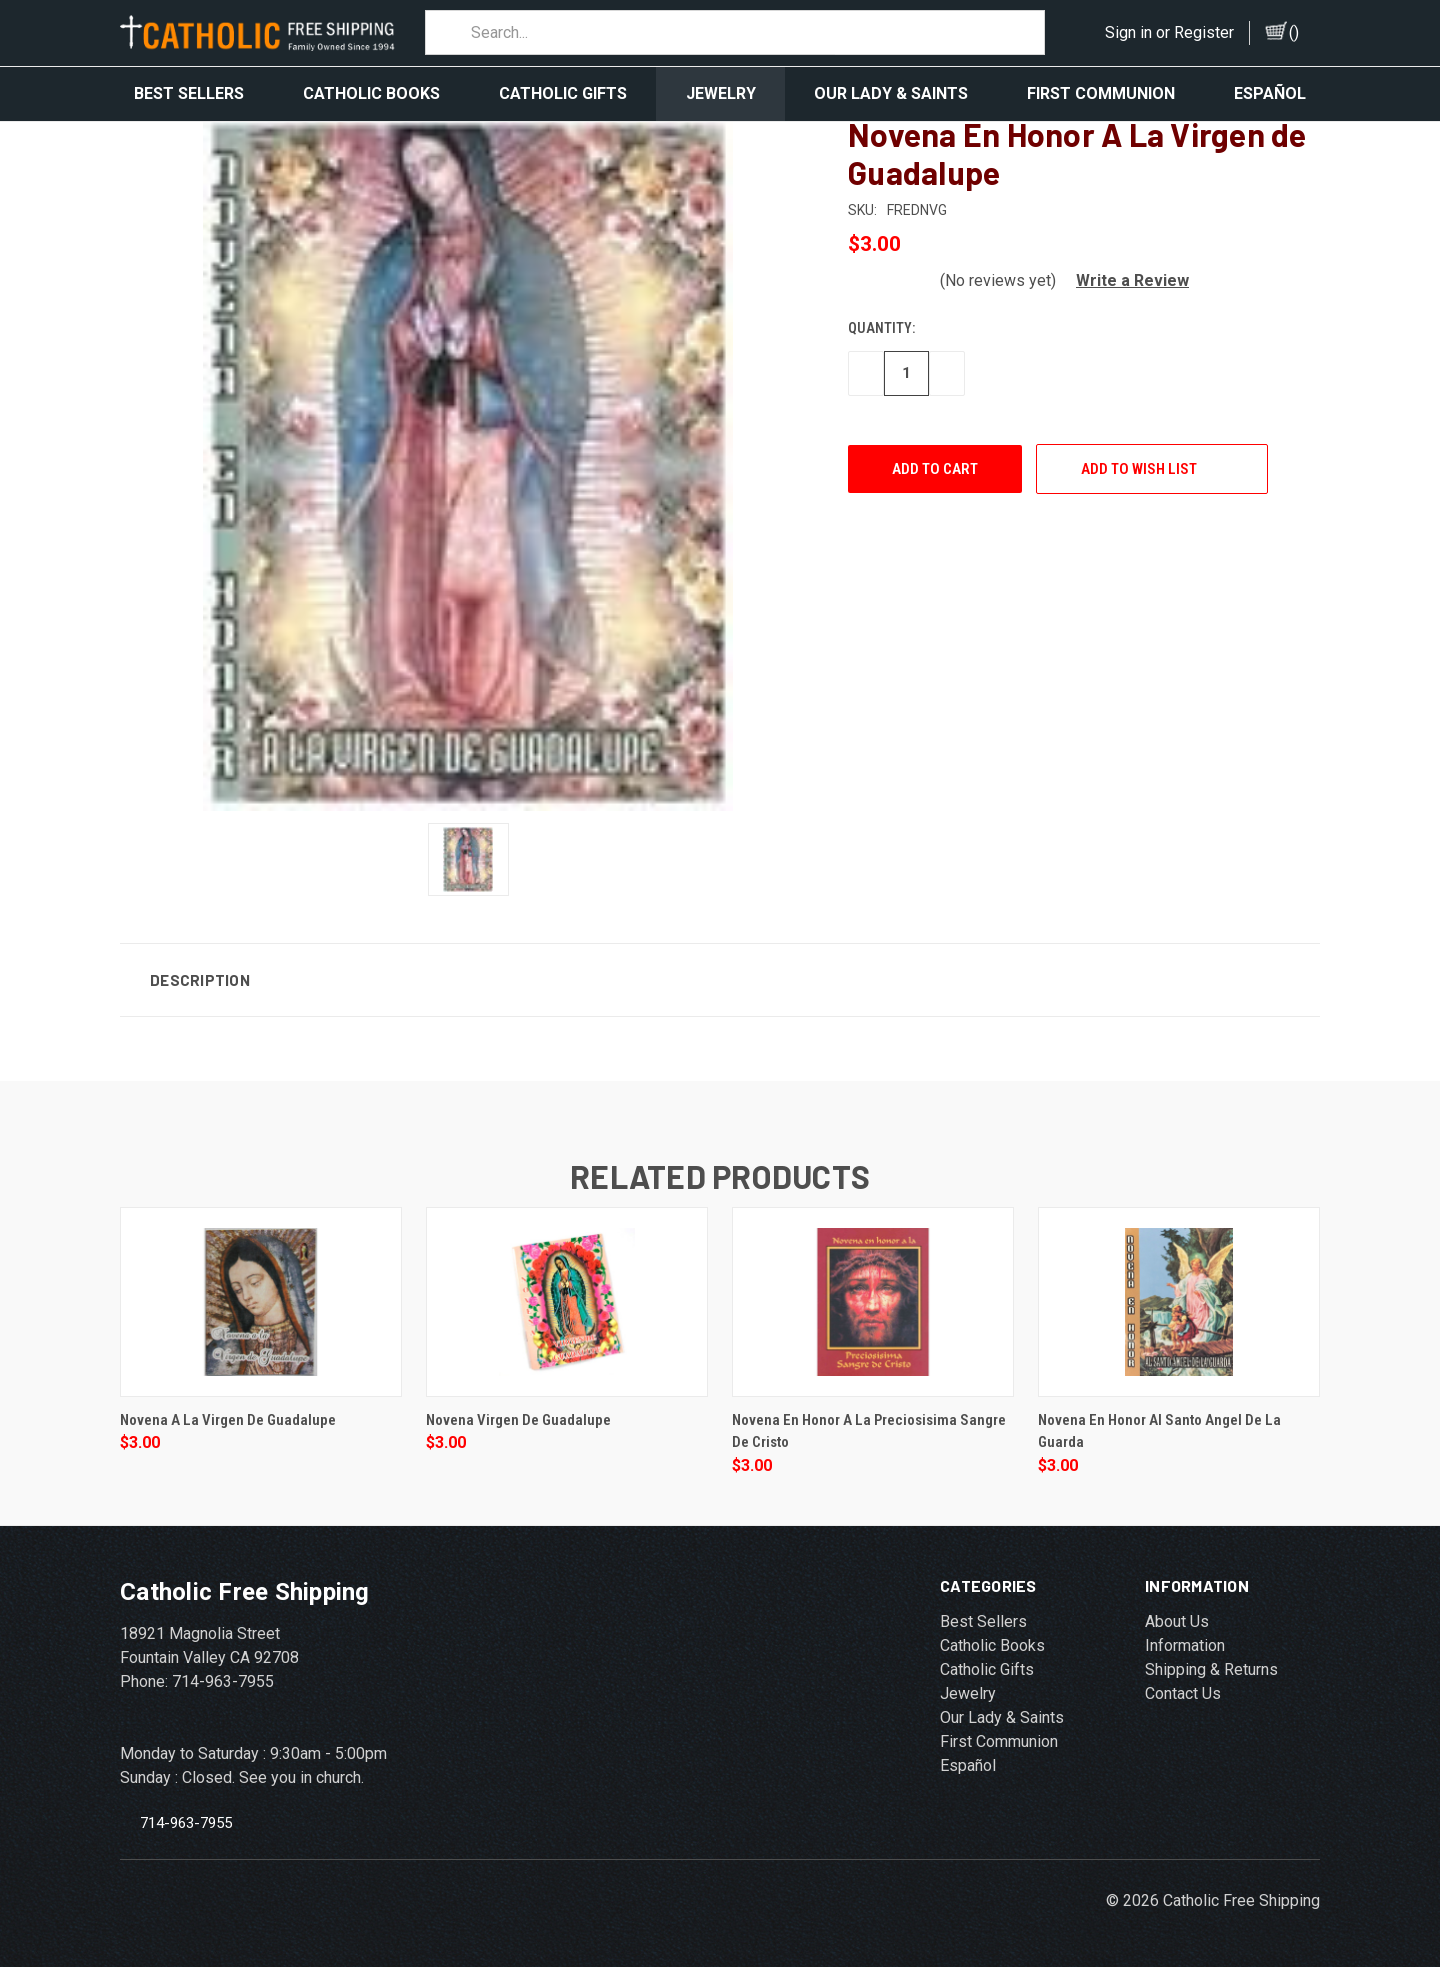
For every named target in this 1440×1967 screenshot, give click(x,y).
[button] (1124, 277)
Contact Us (1183, 1690)
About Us (1177, 1618)
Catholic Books (371, 93)
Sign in (1128, 32)
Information (1185, 1642)
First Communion (1101, 93)
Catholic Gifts (563, 93)
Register (1204, 32)
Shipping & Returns (1211, 1666)
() (1294, 32)
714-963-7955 (186, 1819)
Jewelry (721, 93)
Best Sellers (189, 93)
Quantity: (881, 325)
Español (1270, 93)
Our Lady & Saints (891, 93)
